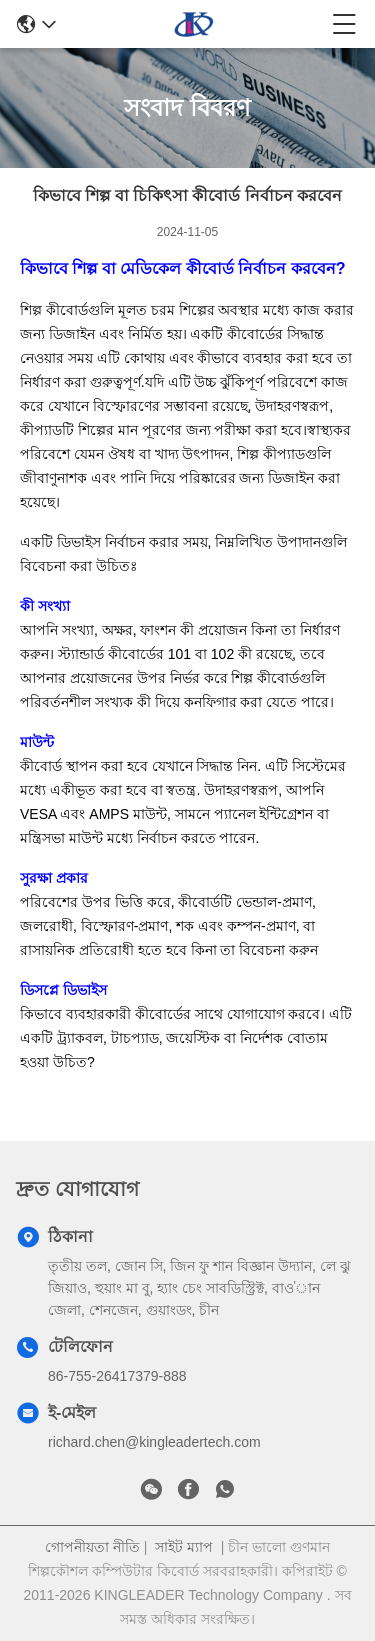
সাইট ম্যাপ (184, 1547)
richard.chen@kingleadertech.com (154, 1442)
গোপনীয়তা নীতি (92, 1547)
